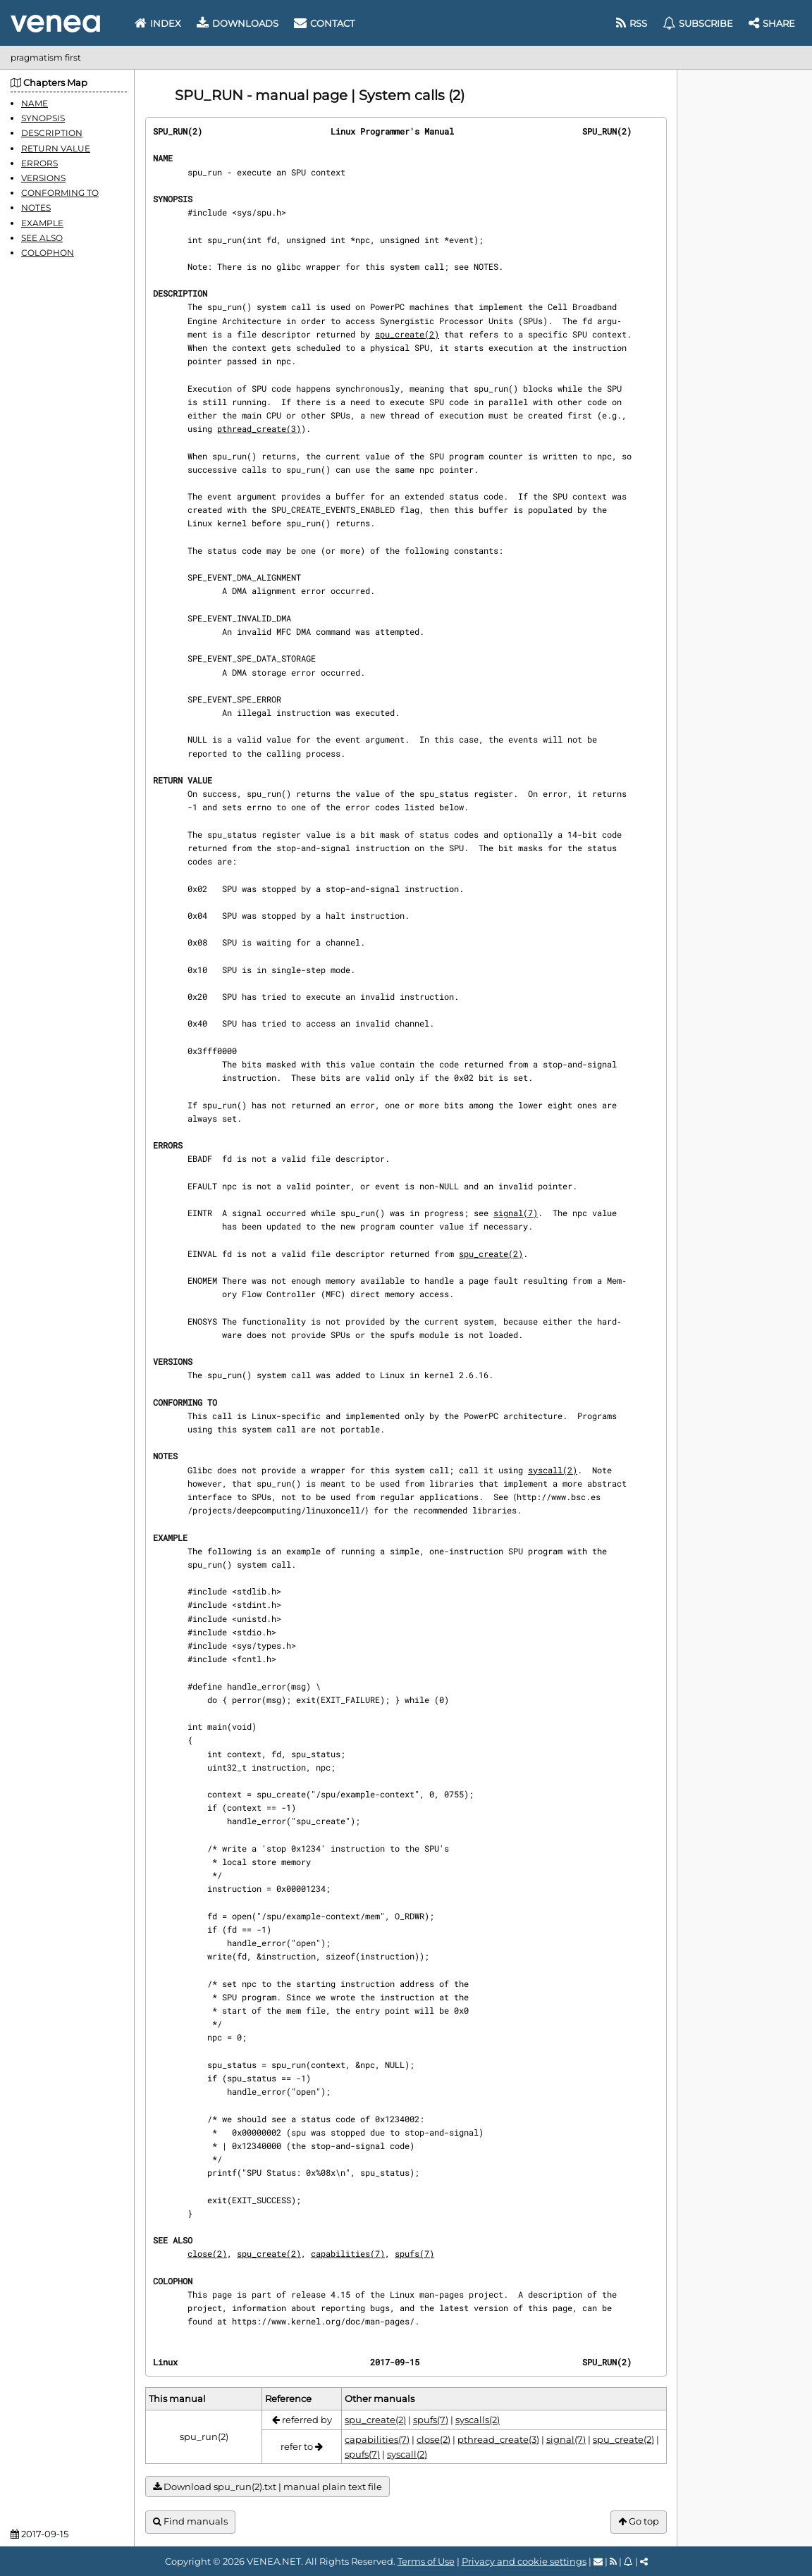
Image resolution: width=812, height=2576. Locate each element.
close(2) (207, 2253)
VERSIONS (43, 178)
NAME (34, 103)
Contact (324, 23)
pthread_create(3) (259, 428)
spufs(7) (414, 2253)
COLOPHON (47, 252)
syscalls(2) (477, 2419)
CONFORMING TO (60, 192)
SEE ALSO (42, 238)
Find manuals (190, 2521)
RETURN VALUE (55, 148)
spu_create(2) (407, 334)
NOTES (36, 207)
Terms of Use (426, 2561)
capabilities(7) (348, 2253)
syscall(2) (552, 1469)
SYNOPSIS (43, 118)
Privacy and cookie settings (524, 2561)
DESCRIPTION (51, 133)
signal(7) (515, 1212)
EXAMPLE (42, 223)
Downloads (237, 23)
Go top (638, 2521)
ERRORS (39, 163)
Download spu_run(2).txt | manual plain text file (267, 2486)
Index (158, 23)
